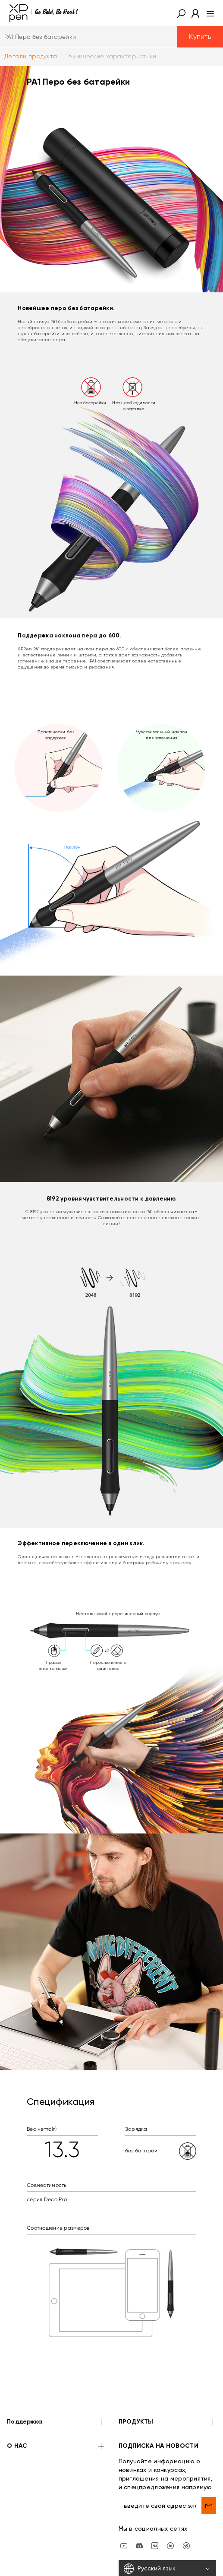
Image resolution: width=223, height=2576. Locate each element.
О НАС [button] (56, 2447)
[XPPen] (43, 13)
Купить (200, 36)
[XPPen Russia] (186, 2544)
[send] (208, 2505)
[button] (181, 13)
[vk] (155, 2544)
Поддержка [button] (56, 2422)
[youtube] (124, 2544)
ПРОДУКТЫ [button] (168, 2422)
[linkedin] (170, 2544)
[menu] (208, 13)
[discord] (139, 2544)
